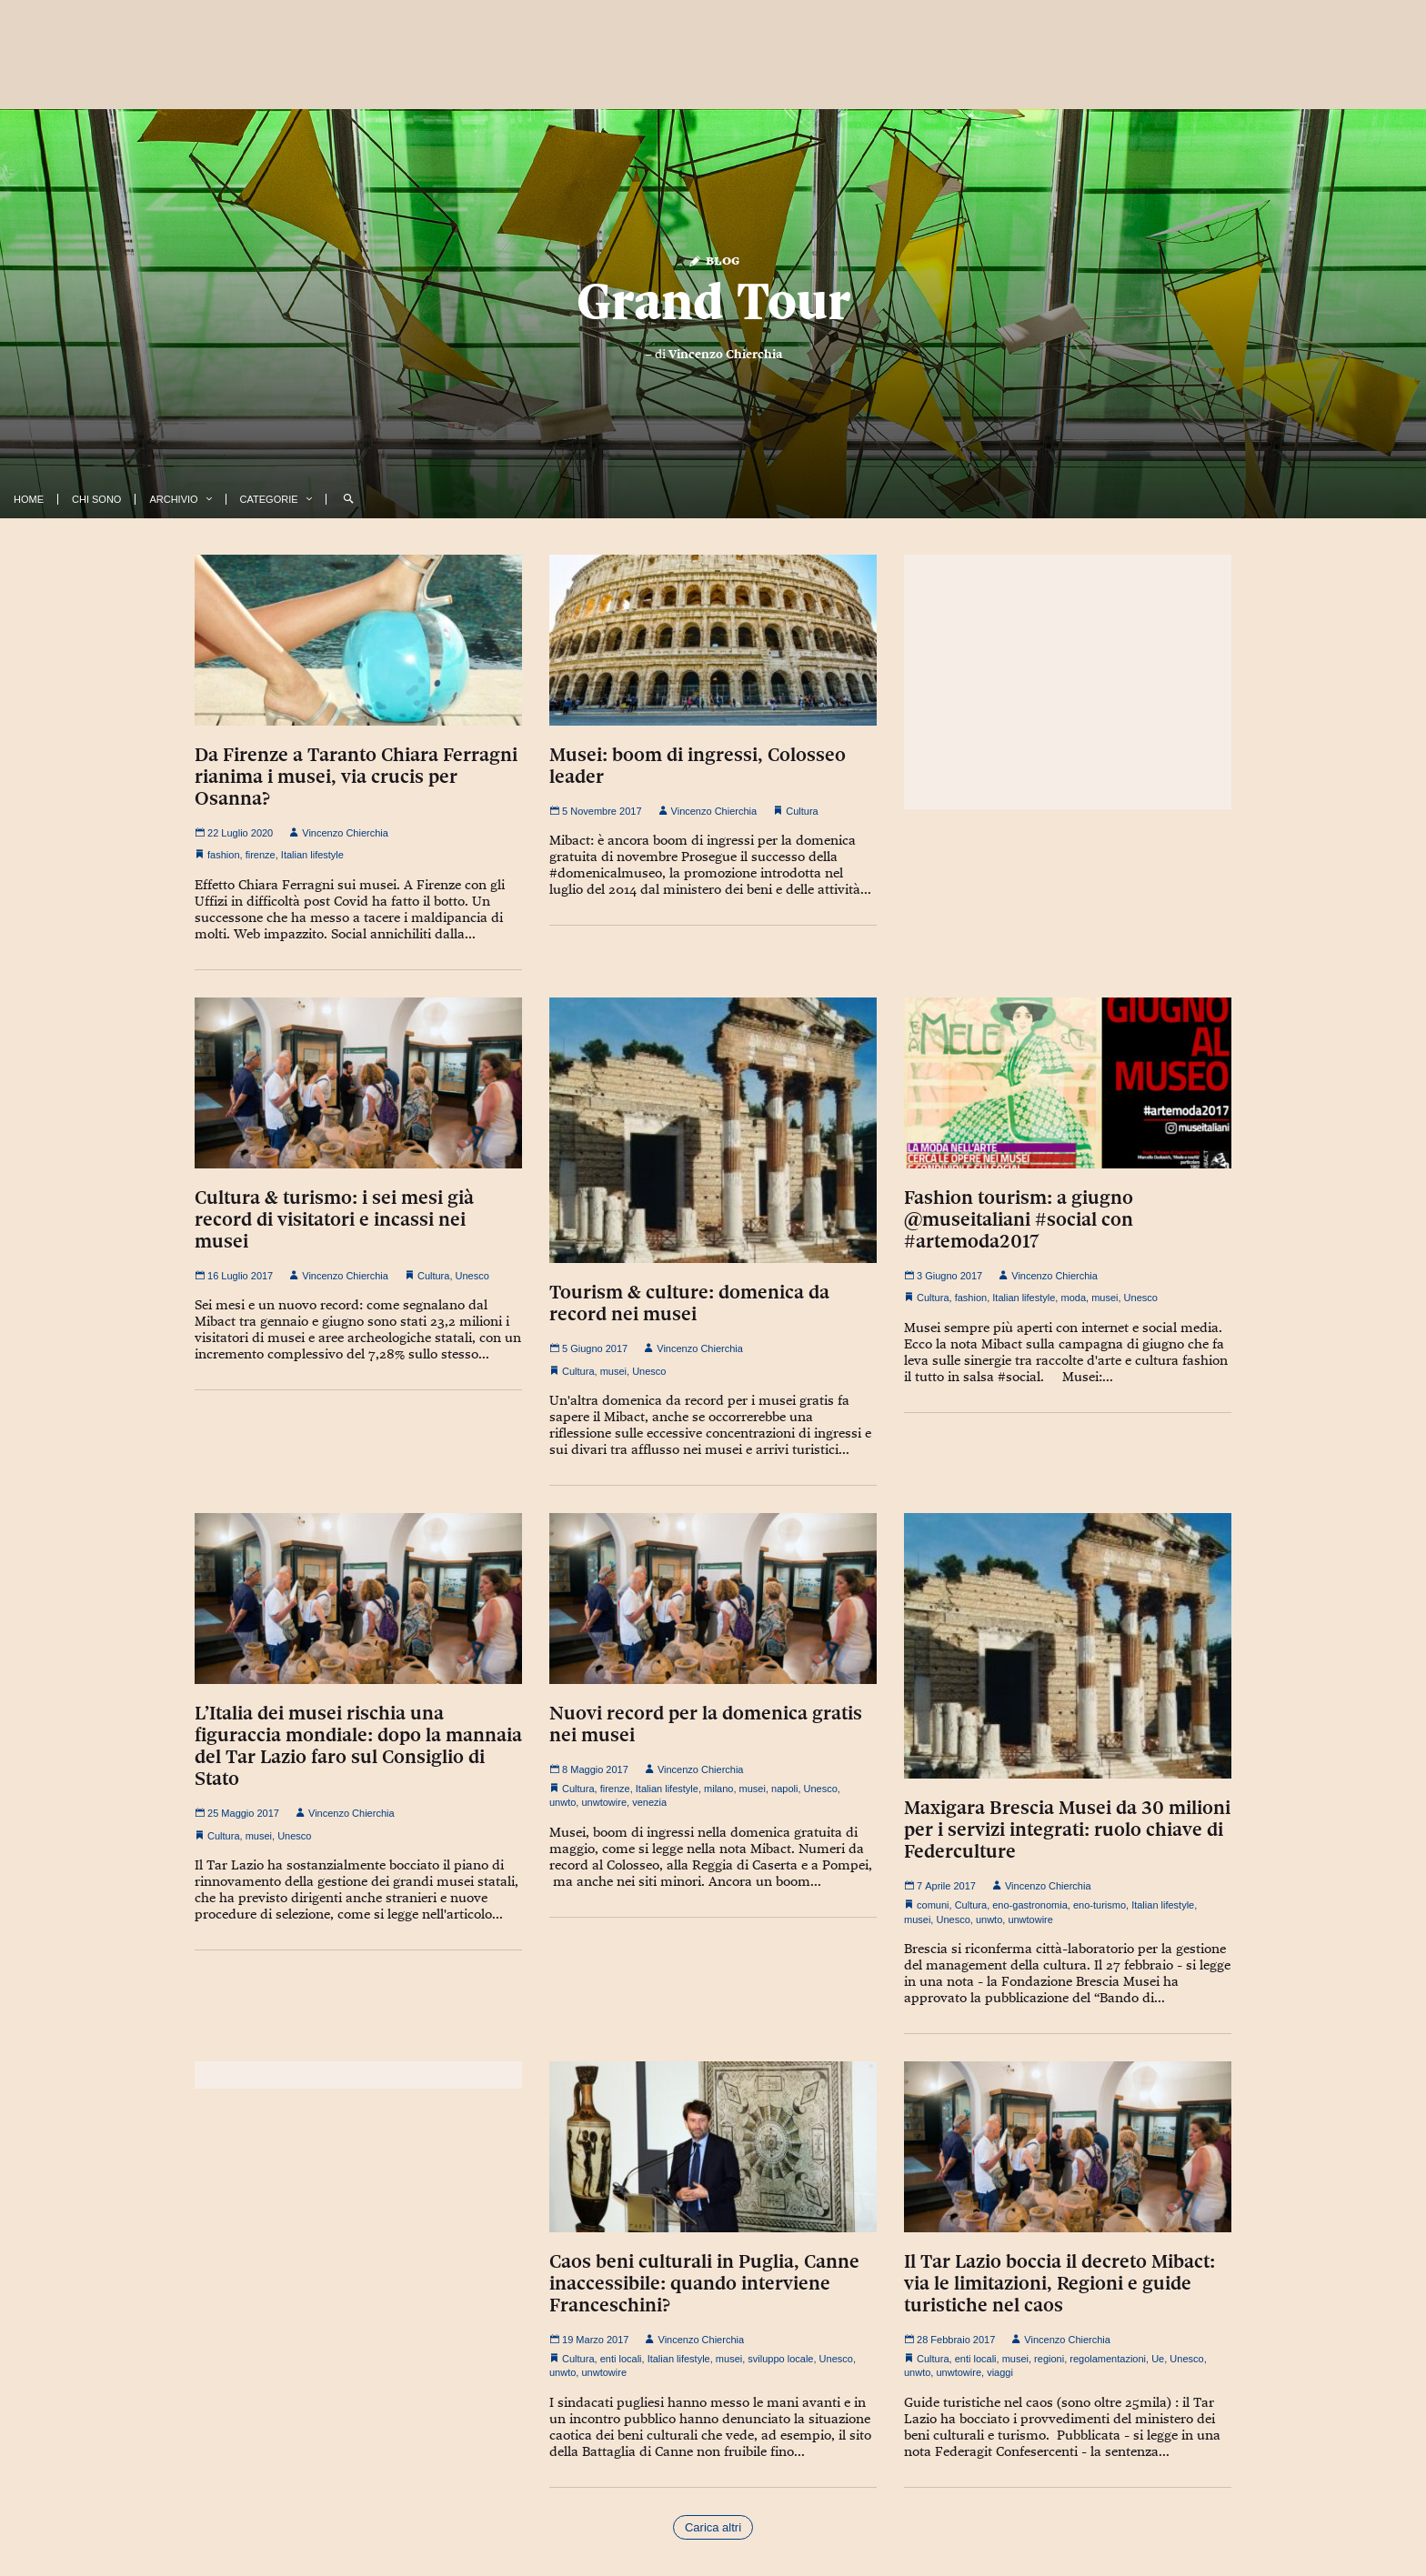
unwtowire (604, 1802)
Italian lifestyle (312, 854)
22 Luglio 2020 (234, 832)
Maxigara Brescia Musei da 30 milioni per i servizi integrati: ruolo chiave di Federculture (1067, 1829)
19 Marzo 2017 (588, 2339)
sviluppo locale (780, 2358)
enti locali (621, 2358)
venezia (649, 1802)
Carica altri (713, 2527)
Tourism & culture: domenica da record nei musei (689, 1303)
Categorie (269, 499)
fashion (223, 854)
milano (718, 1788)
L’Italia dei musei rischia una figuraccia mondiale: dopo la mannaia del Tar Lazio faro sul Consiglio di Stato (358, 1745)
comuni (933, 1904)
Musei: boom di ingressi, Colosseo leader (697, 765)
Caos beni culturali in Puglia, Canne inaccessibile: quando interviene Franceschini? (704, 2283)
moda (1073, 1297)
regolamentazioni (1108, 2358)
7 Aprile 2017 (940, 1885)
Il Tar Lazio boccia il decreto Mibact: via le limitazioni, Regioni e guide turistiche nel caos (1059, 2283)
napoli (784, 1788)
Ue (1157, 2358)
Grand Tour (713, 301)
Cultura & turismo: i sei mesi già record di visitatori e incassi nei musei (334, 1219)
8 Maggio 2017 (588, 1769)
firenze (261, 854)
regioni (1049, 2358)
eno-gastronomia (1030, 1904)
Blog (713, 259)
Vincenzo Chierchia (725, 354)
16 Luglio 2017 (234, 1275)
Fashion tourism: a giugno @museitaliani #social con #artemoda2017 (1018, 1219)
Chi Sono (96, 499)
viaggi (1000, 2372)
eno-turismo (1099, 1904)
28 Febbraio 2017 (949, 2339)
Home (29, 499)
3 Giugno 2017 (943, 1275)
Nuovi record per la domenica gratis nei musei (705, 1724)
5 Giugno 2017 (588, 1348)
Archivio (173, 499)
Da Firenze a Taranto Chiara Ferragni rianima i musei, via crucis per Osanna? (356, 776)
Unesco (472, 1275)
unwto (562, 1802)
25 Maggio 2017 (237, 1813)
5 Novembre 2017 (595, 811)
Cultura (802, 811)
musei (613, 1371)
